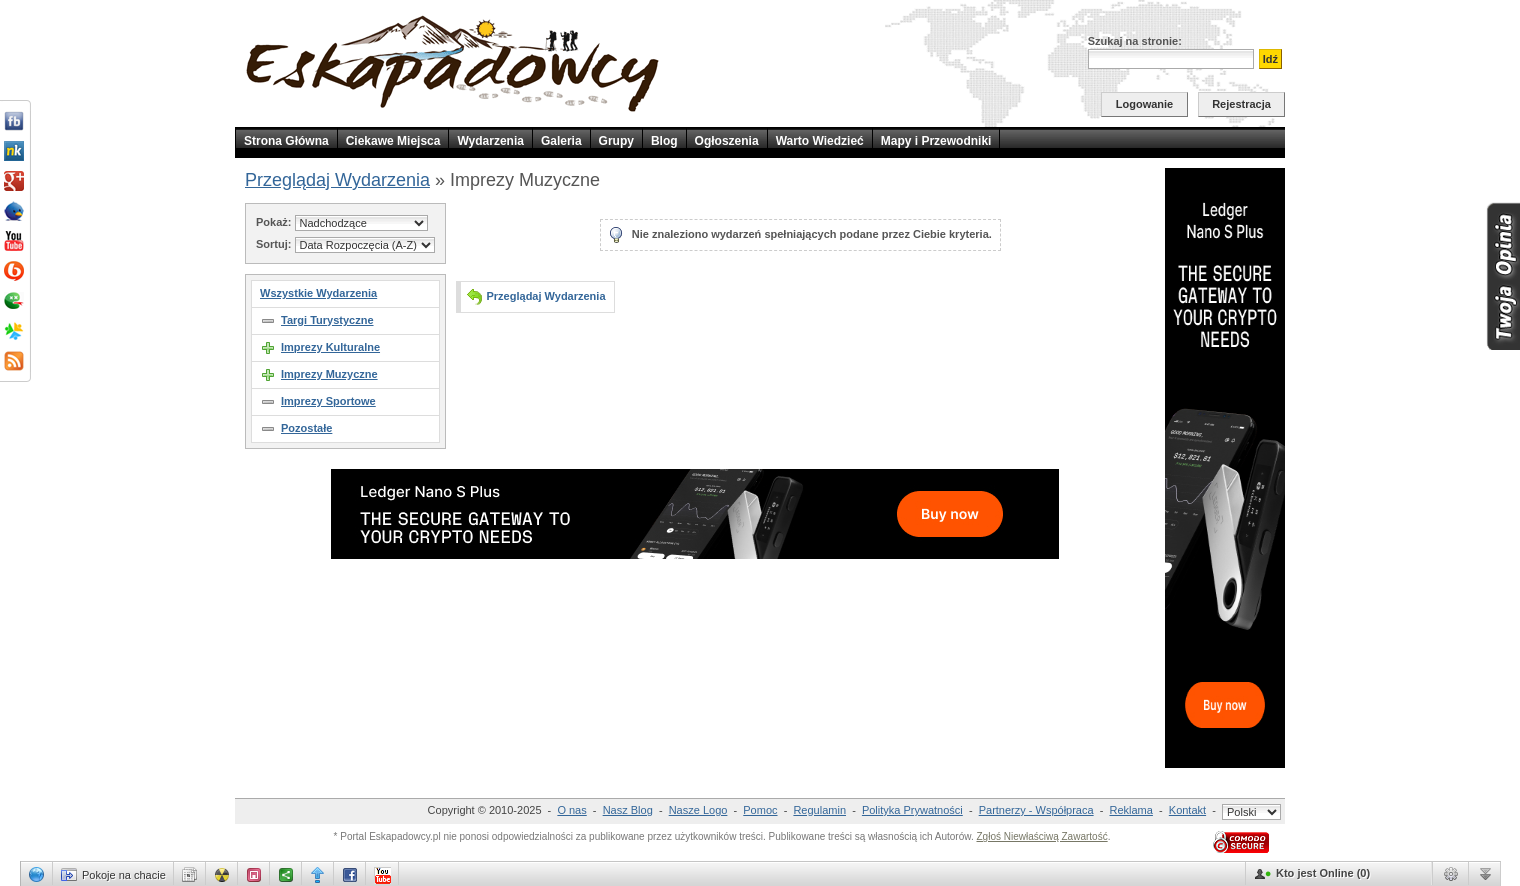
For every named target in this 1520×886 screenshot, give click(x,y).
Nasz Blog (628, 810)
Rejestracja (1241, 104)
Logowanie (1144, 104)
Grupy (616, 141)
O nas (571, 810)
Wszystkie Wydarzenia (318, 293)
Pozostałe (306, 428)
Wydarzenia (490, 141)
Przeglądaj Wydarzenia (337, 180)
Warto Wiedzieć (820, 141)
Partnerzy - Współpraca (1036, 810)
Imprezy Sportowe (328, 401)
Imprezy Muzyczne (329, 374)
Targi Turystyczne (327, 320)
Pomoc (760, 810)
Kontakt (1187, 810)
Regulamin (819, 810)
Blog (664, 141)
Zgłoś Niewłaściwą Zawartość (1041, 836)
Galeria (561, 141)
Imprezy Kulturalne (330, 347)
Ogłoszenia (727, 141)
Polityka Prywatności (912, 810)
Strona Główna (286, 141)
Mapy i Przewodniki (936, 141)
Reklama (1131, 810)
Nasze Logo (698, 810)
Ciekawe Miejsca (393, 141)
